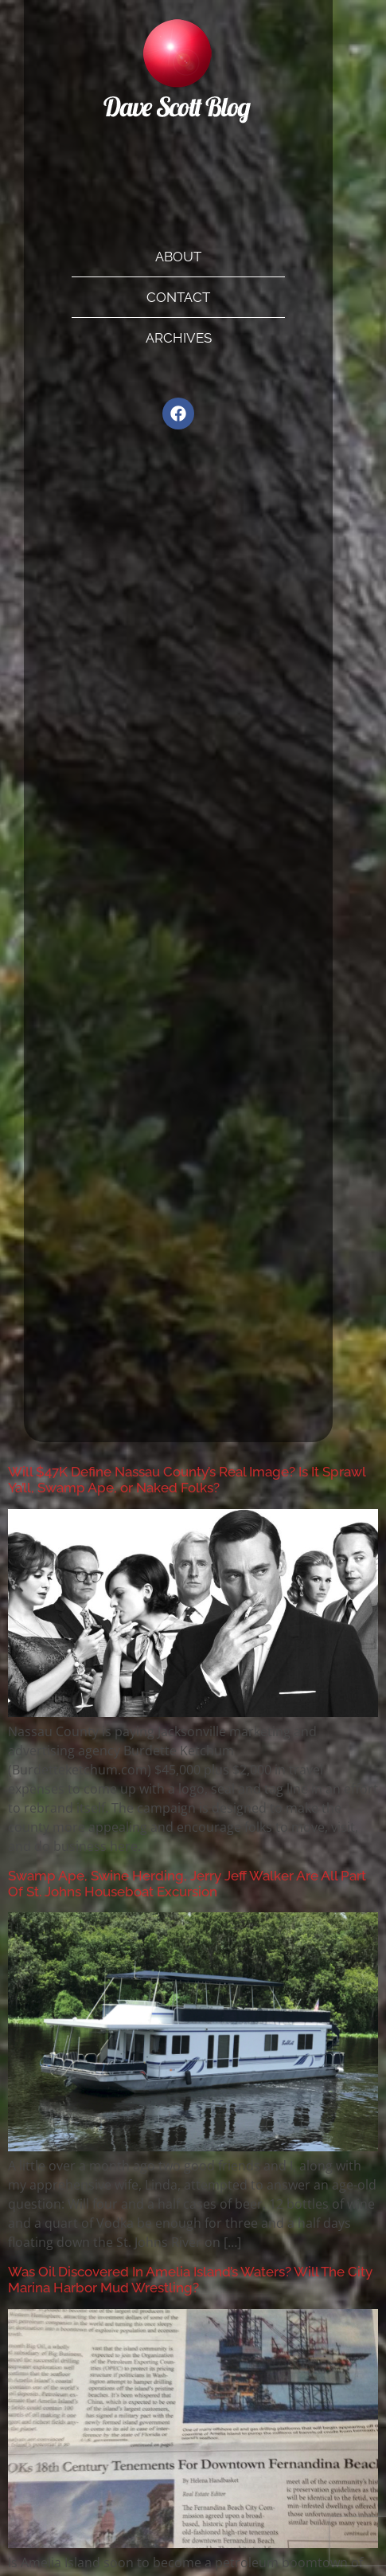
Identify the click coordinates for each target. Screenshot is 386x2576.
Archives (179, 338)
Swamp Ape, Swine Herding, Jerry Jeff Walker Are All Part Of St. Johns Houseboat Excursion (187, 1884)
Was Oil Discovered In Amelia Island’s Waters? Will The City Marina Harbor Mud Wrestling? (190, 2280)
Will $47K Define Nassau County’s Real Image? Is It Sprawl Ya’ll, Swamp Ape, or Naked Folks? (186, 1480)
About (178, 257)
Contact (178, 297)
